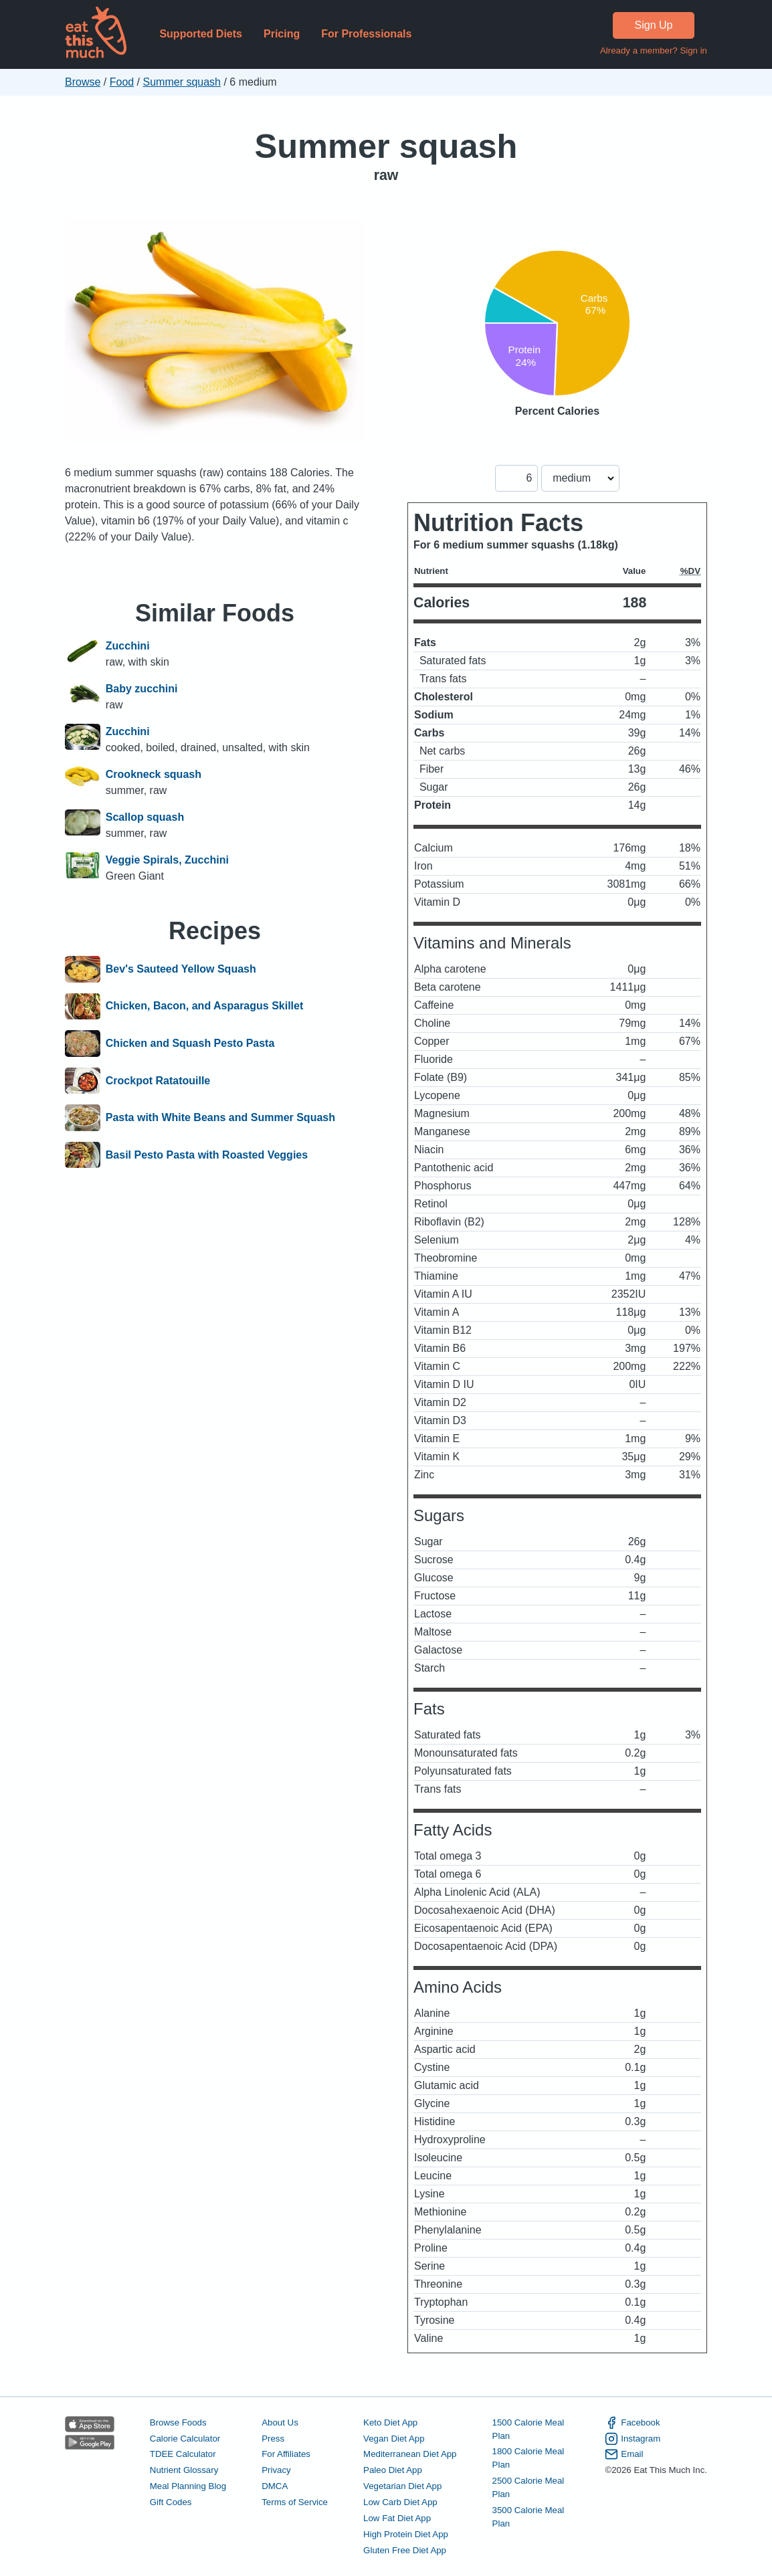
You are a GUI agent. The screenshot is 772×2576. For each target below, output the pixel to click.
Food (122, 82)
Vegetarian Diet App (402, 2486)
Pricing (282, 33)
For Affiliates (286, 2454)
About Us (280, 2422)
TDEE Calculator (183, 2454)
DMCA (275, 2486)
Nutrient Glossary (184, 2470)
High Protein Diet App (405, 2534)
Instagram (632, 2439)
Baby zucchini (142, 688)
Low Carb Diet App (400, 2502)
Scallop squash (145, 817)
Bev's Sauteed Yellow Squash (181, 969)
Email (624, 2454)
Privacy (276, 2470)
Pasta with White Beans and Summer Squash (220, 1117)
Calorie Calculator (185, 2439)
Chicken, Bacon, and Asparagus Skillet (205, 1006)
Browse (82, 82)
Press (273, 2439)
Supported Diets (200, 33)
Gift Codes (171, 2502)
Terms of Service (295, 2502)
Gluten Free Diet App (404, 2550)
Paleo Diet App (392, 2470)
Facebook (632, 2423)
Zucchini (128, 646)
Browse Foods (178, 2422)
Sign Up (654, 25)
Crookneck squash (153, 774)
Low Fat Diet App (397, 2518)
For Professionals (366, 33)
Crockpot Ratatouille (158, 1081)
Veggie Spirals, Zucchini (167, 860)
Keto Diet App (390, 2422)
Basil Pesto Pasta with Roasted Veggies (207, 1155)
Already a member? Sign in (653, 50)
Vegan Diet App (393, 2439)
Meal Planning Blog (188, 2486)
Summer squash (182, 82)
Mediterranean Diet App (409, 2454)
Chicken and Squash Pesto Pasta (190, 1043)
